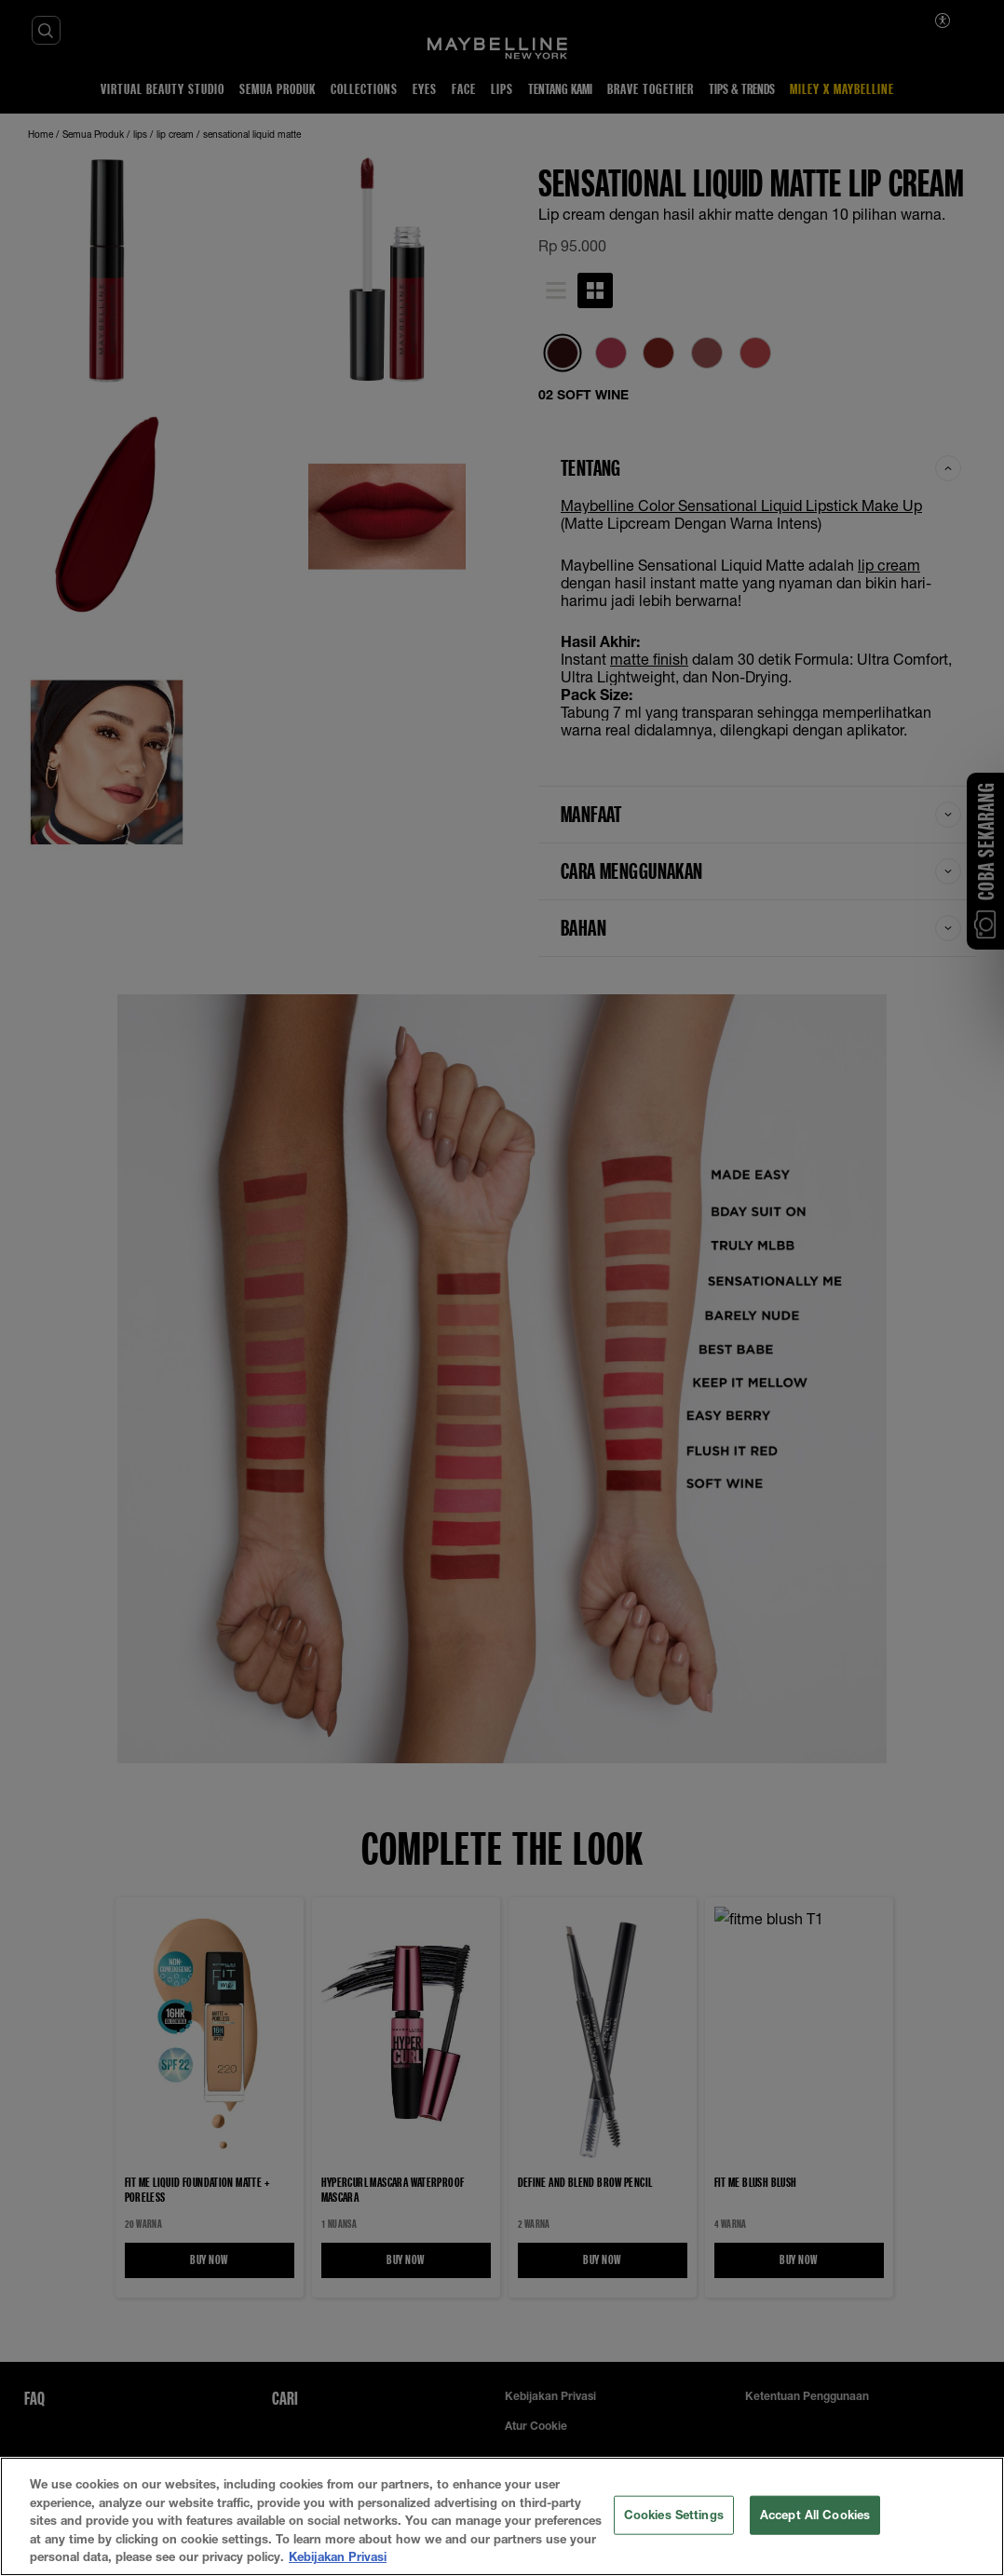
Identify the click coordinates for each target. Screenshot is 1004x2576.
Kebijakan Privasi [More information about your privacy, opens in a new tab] (338, 2556)
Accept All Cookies (815, 2514)
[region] (502, 2516)
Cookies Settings (674, 2514)
